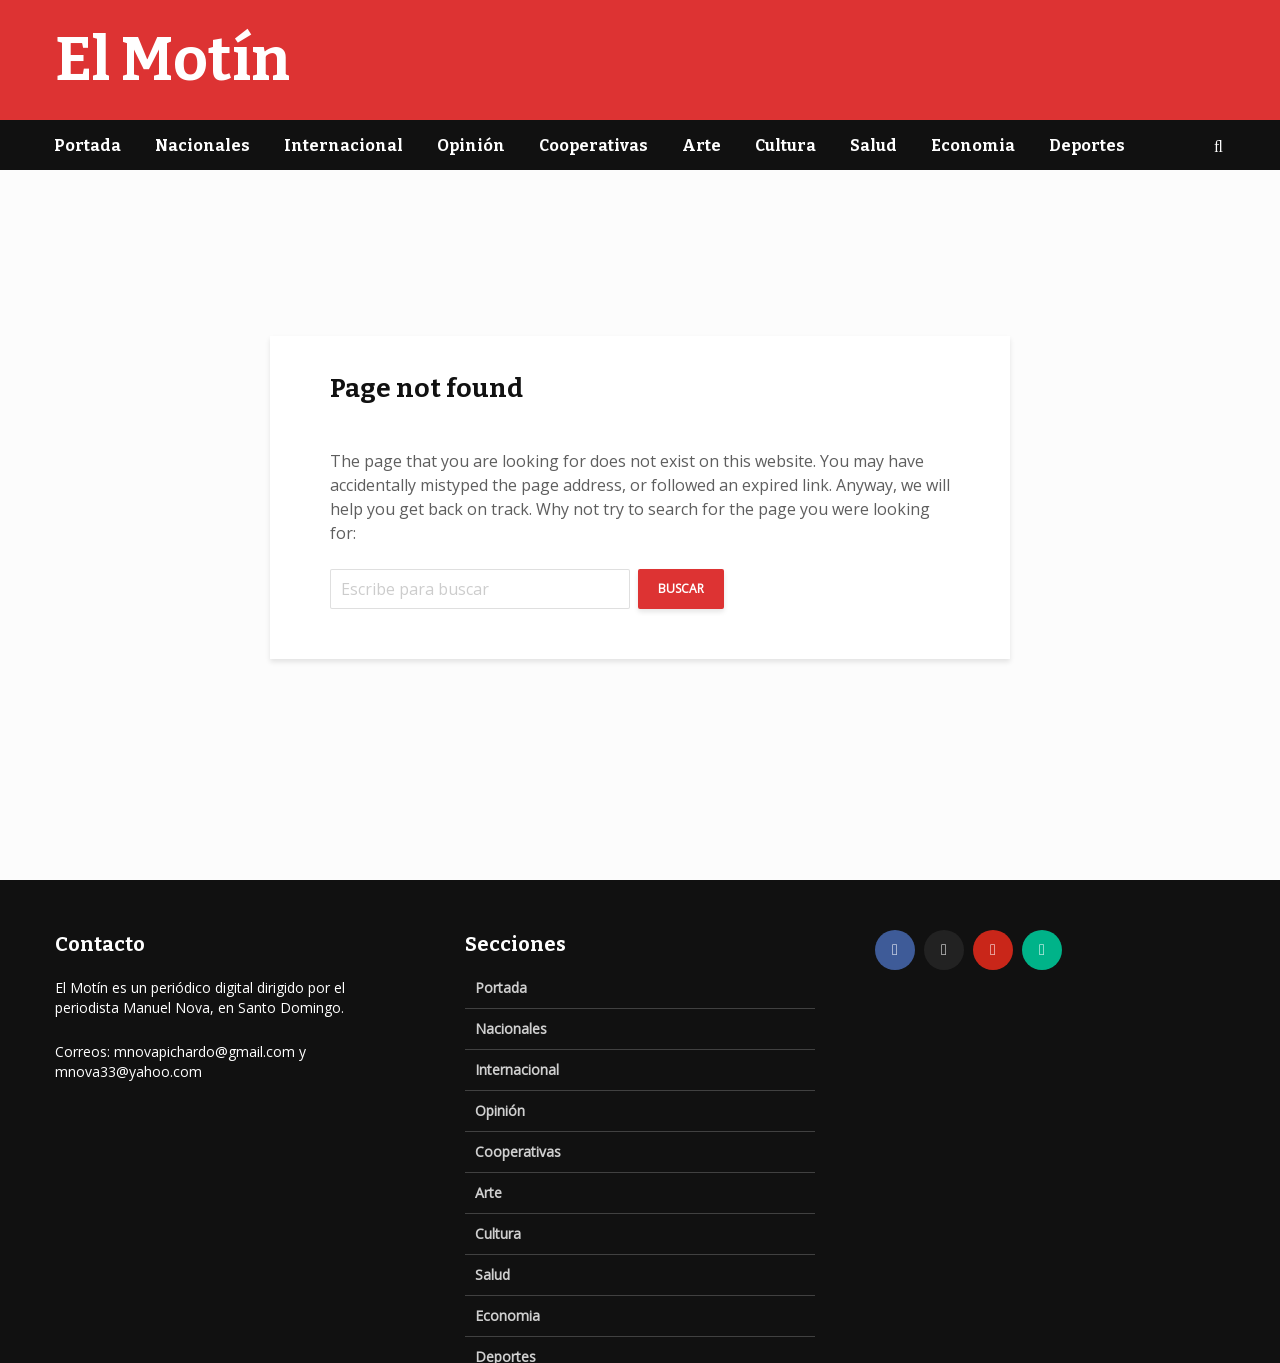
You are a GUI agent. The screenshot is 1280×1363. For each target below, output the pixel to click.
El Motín (172, 60)
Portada (87, 145)
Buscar (681, 588)
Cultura (785, 145)
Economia (973, 145)
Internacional (343, 145)
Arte (701, 145)
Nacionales (202, 145)
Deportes (1087, 145)
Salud (873, 145)
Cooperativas (593, 145)
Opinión (471, 145)
